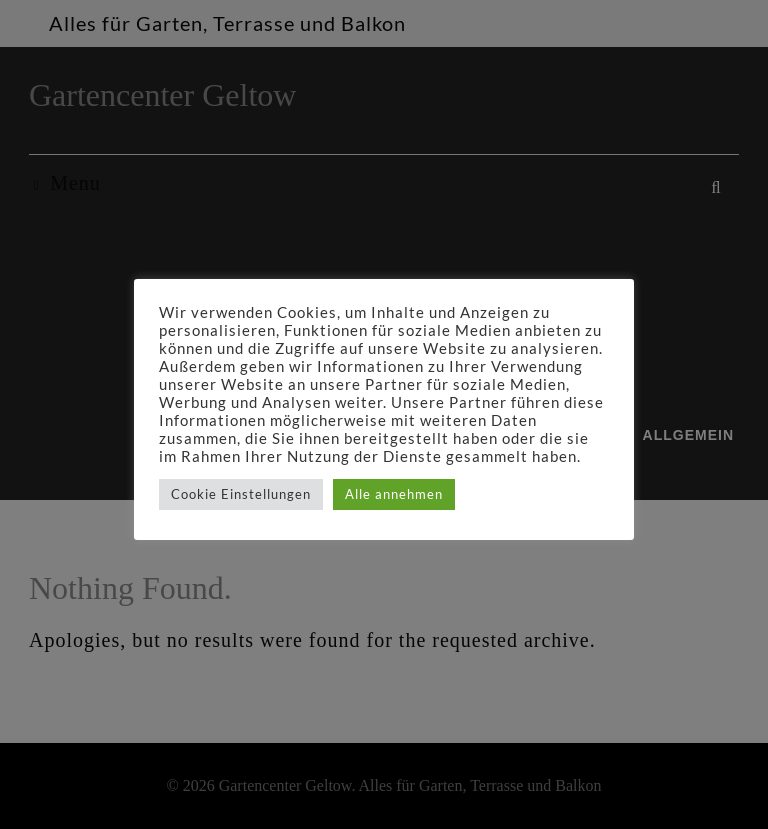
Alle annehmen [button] (394, 494)
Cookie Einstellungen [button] (241, 494)
